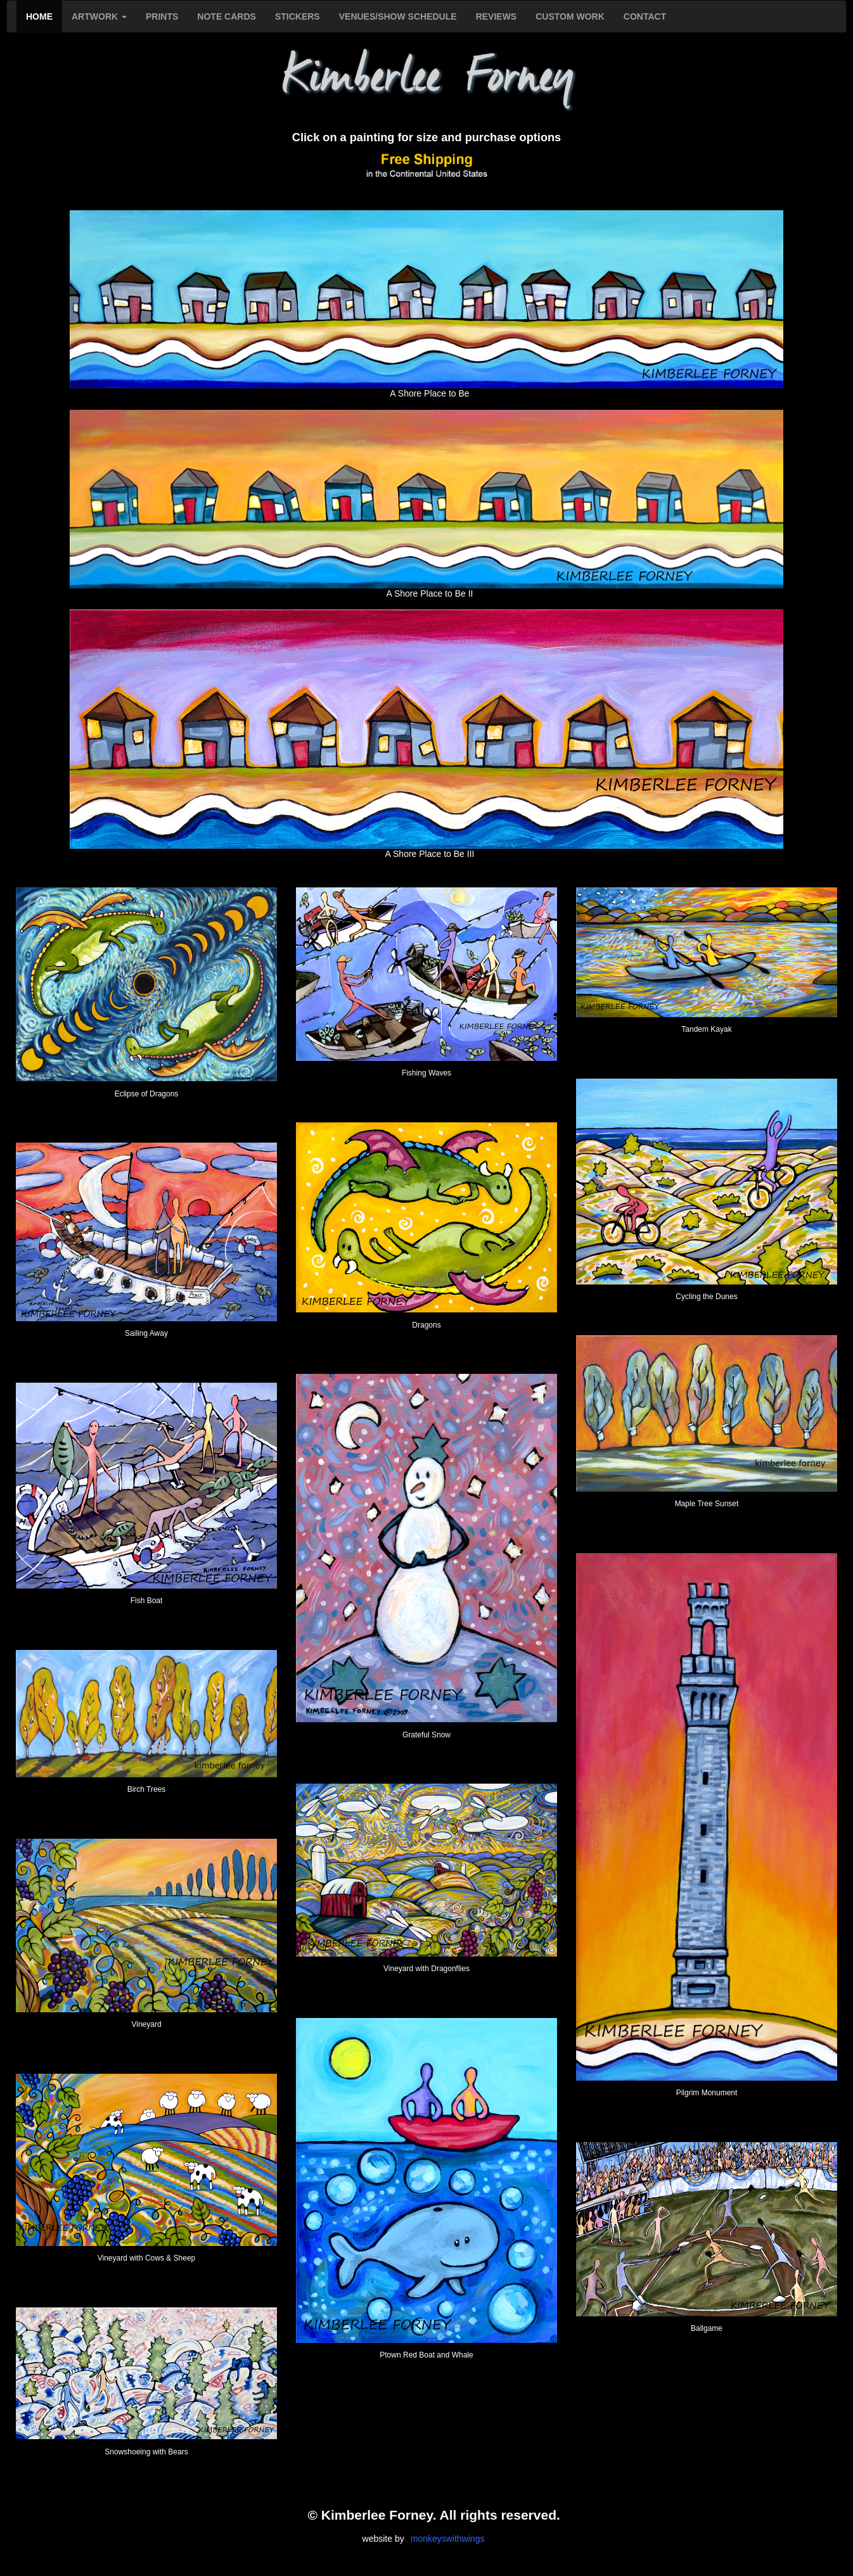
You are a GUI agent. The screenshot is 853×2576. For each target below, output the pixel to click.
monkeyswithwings (448, 2539)
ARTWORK (99, 16)
